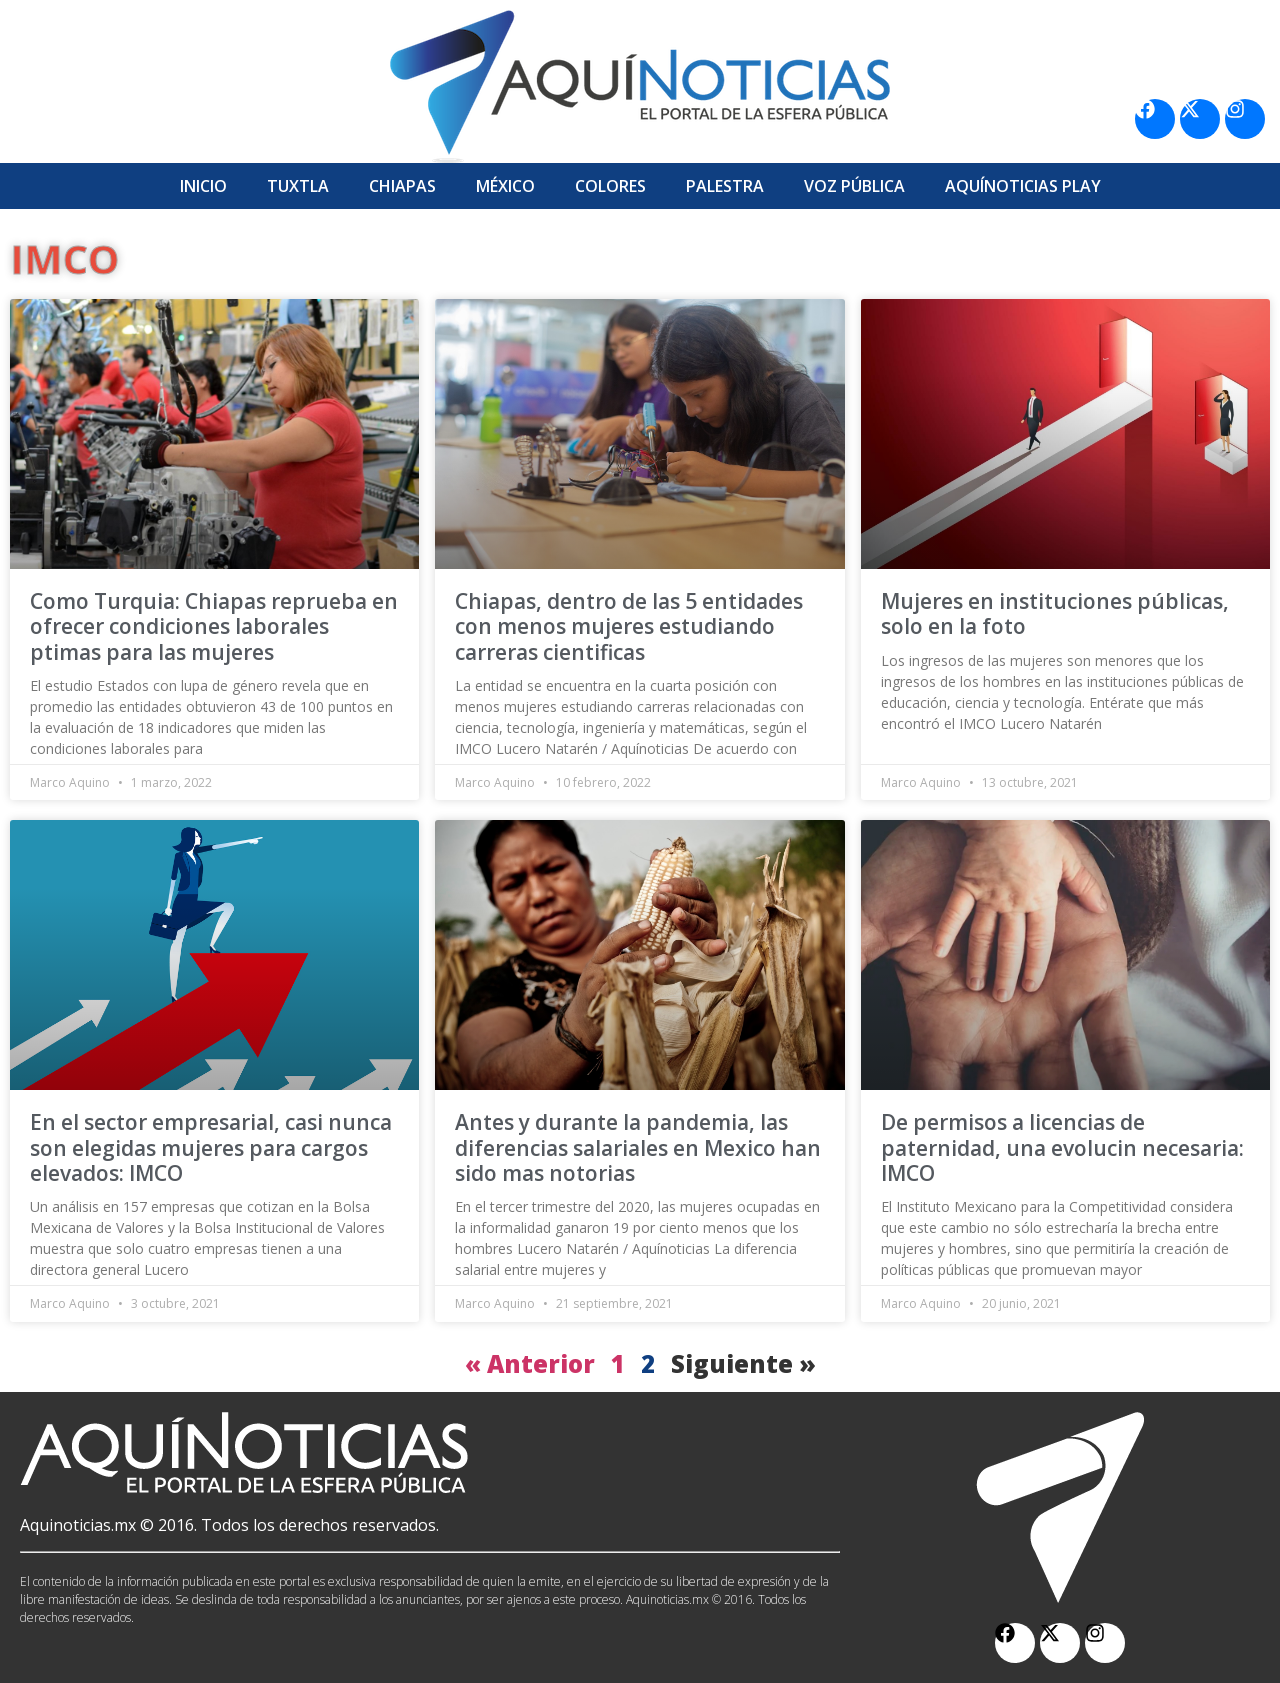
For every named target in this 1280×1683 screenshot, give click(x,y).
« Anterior (530, 1363)
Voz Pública (854, 186)
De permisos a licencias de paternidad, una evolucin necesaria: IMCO (1062, 1147)
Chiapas (402, 186)
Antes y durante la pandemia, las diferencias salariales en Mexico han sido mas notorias (638, 1147)
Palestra (725, 186)
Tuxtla (298, 186)
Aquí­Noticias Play (1023, 186)
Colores (610, 186)
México (505, 186)
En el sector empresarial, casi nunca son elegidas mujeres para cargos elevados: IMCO (211, 1147)
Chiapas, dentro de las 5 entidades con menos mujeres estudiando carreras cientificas (629, 626)
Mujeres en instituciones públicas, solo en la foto (1055, 613)
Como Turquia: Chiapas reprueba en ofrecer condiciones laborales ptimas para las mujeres (214, 626)
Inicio (203, 186)
